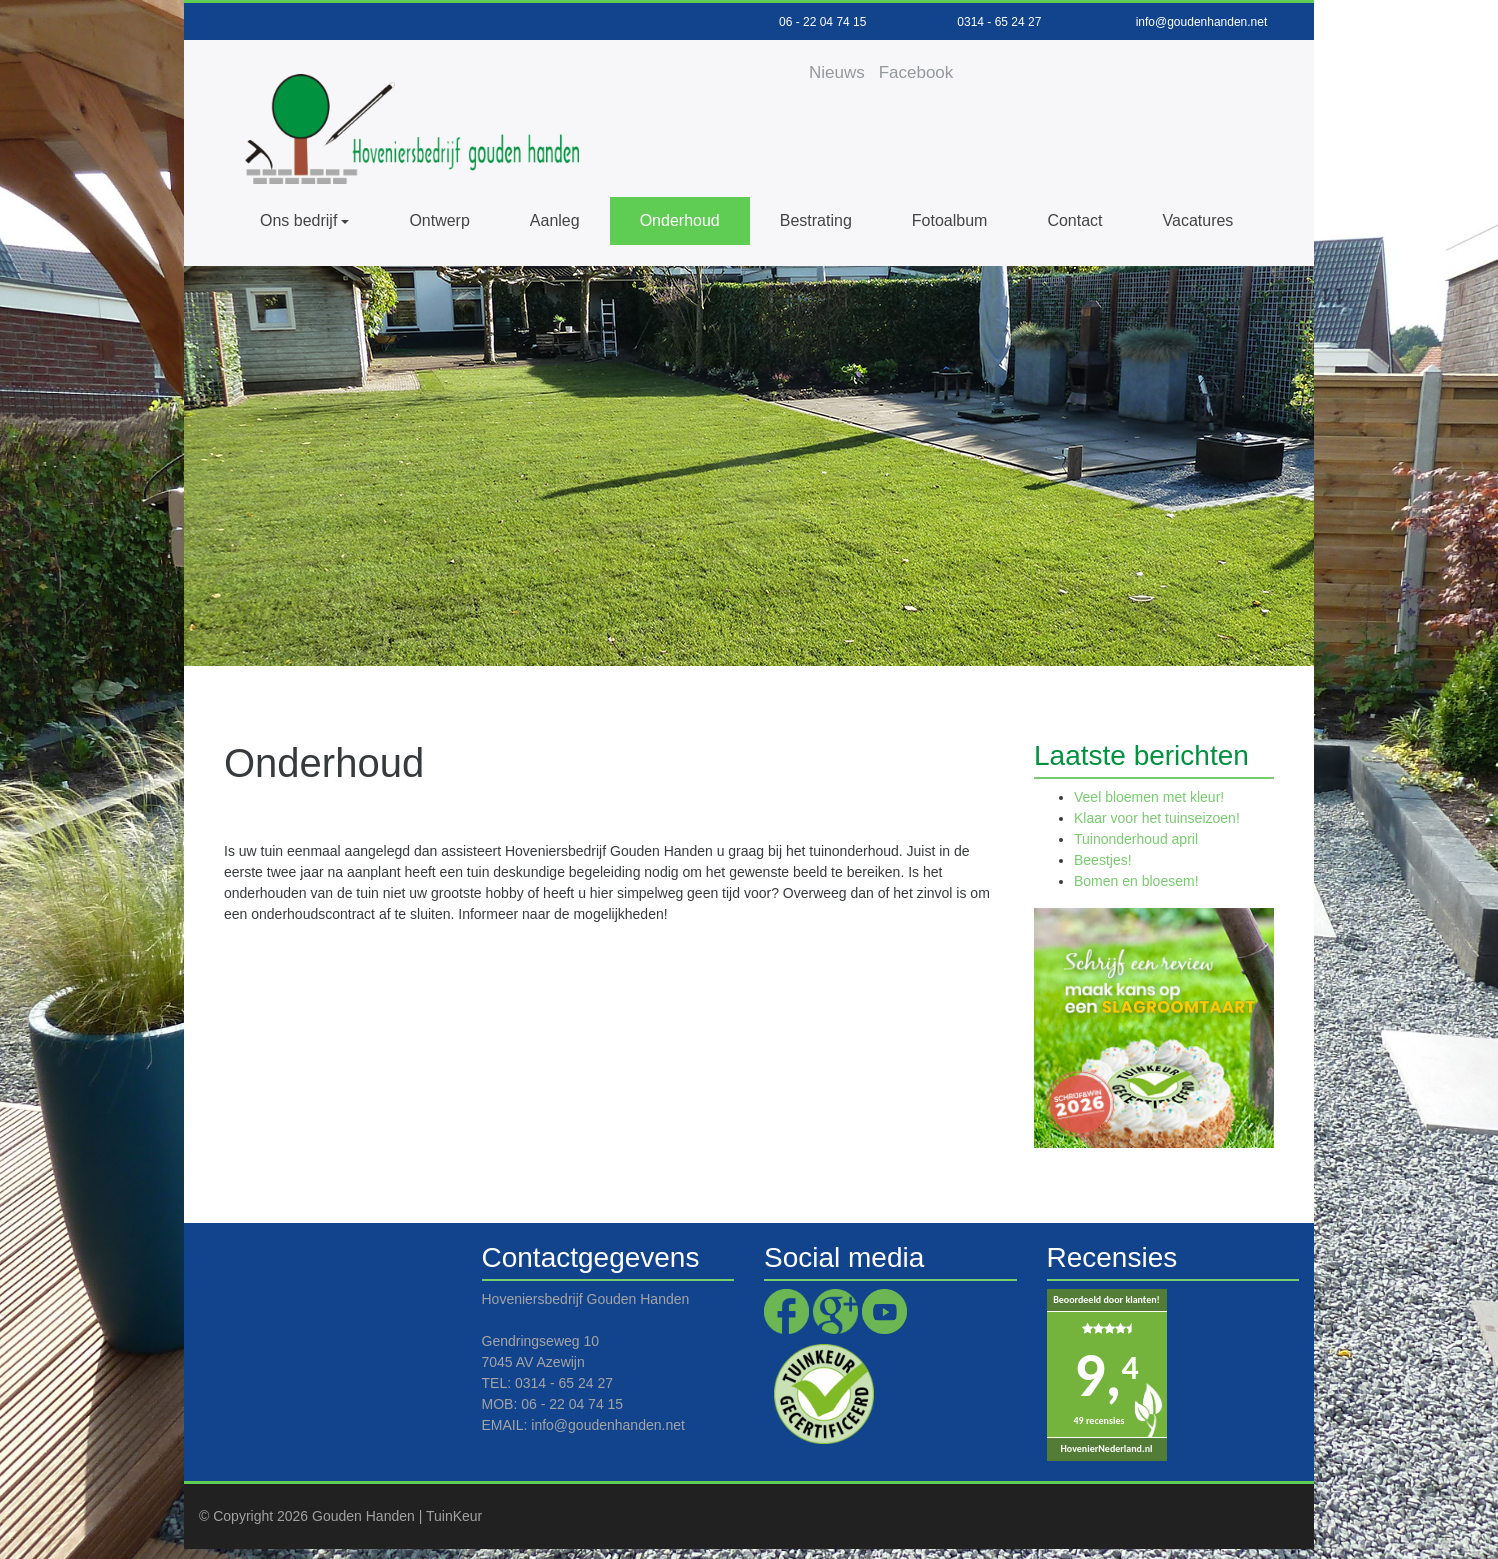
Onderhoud (680, 220)
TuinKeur (454, 1516)
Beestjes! (1103, 860)
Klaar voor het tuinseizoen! (1157, 818)
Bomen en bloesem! (1136, 881)
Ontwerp (439, 220)
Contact (1074, 220)
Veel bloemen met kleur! (1149, 797)
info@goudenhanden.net (1202, 22)
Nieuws (837, 72)
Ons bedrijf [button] (298, 220)
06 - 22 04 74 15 (822, 22)
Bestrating (816, 220)
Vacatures (1198, 220)
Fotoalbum (950, 220)
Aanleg (555, 220)
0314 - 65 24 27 (999, 22)
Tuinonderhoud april (1136, 839)
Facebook (916, 72)
